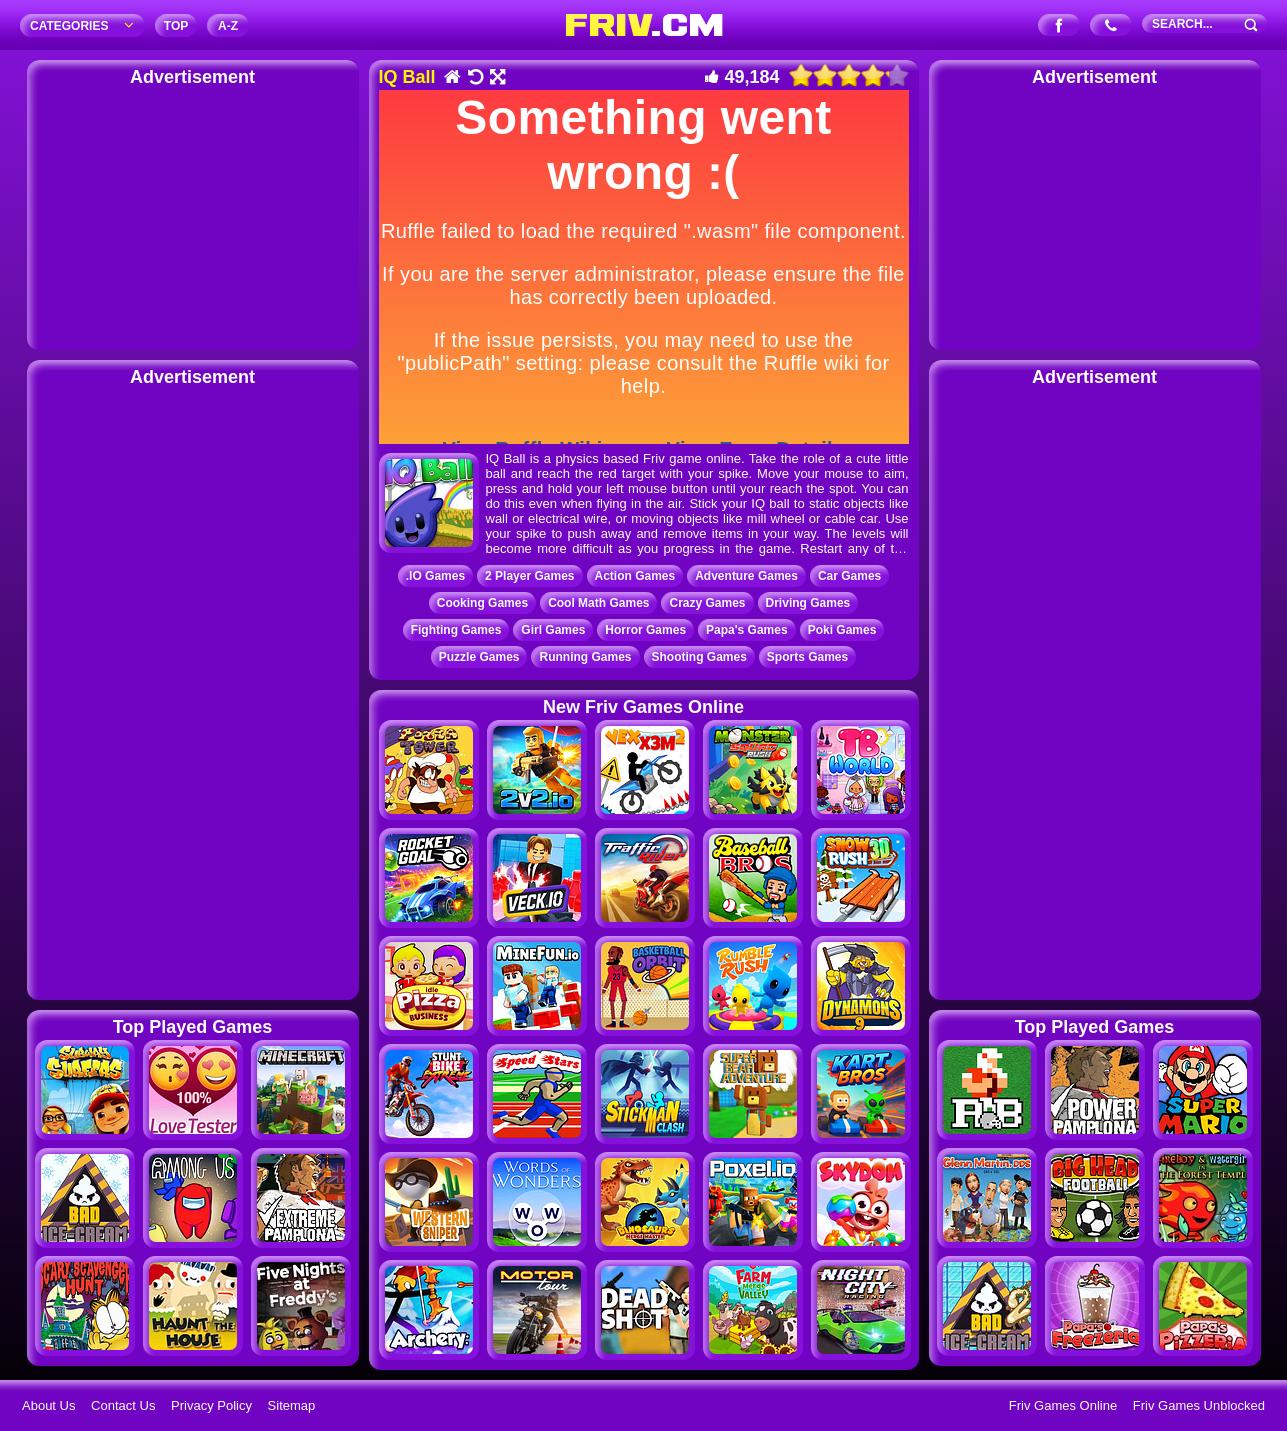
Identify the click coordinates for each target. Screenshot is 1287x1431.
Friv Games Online (1063, 1405)
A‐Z (228, 26)
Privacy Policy (211, 1405)
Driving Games (808, 603)
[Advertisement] (193, 215)
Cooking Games (482, 603)
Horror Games (645, 630)
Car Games (849, 576)
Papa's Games (747, 630)
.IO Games (435, 576)
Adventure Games (746, 576)
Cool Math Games (598, 603)
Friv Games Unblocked (1199, 1405)
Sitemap (292, 1405)
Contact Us (123, 1405)
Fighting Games (456, 630)
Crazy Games (707, 603)
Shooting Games (699, 657)
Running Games (585, 657)
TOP (176, 26)
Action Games (635, 576)
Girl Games (553, 630)
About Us (48, 1405)
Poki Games (842, 630)
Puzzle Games (479, 657)
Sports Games (807, 657)
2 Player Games (529, 576)
